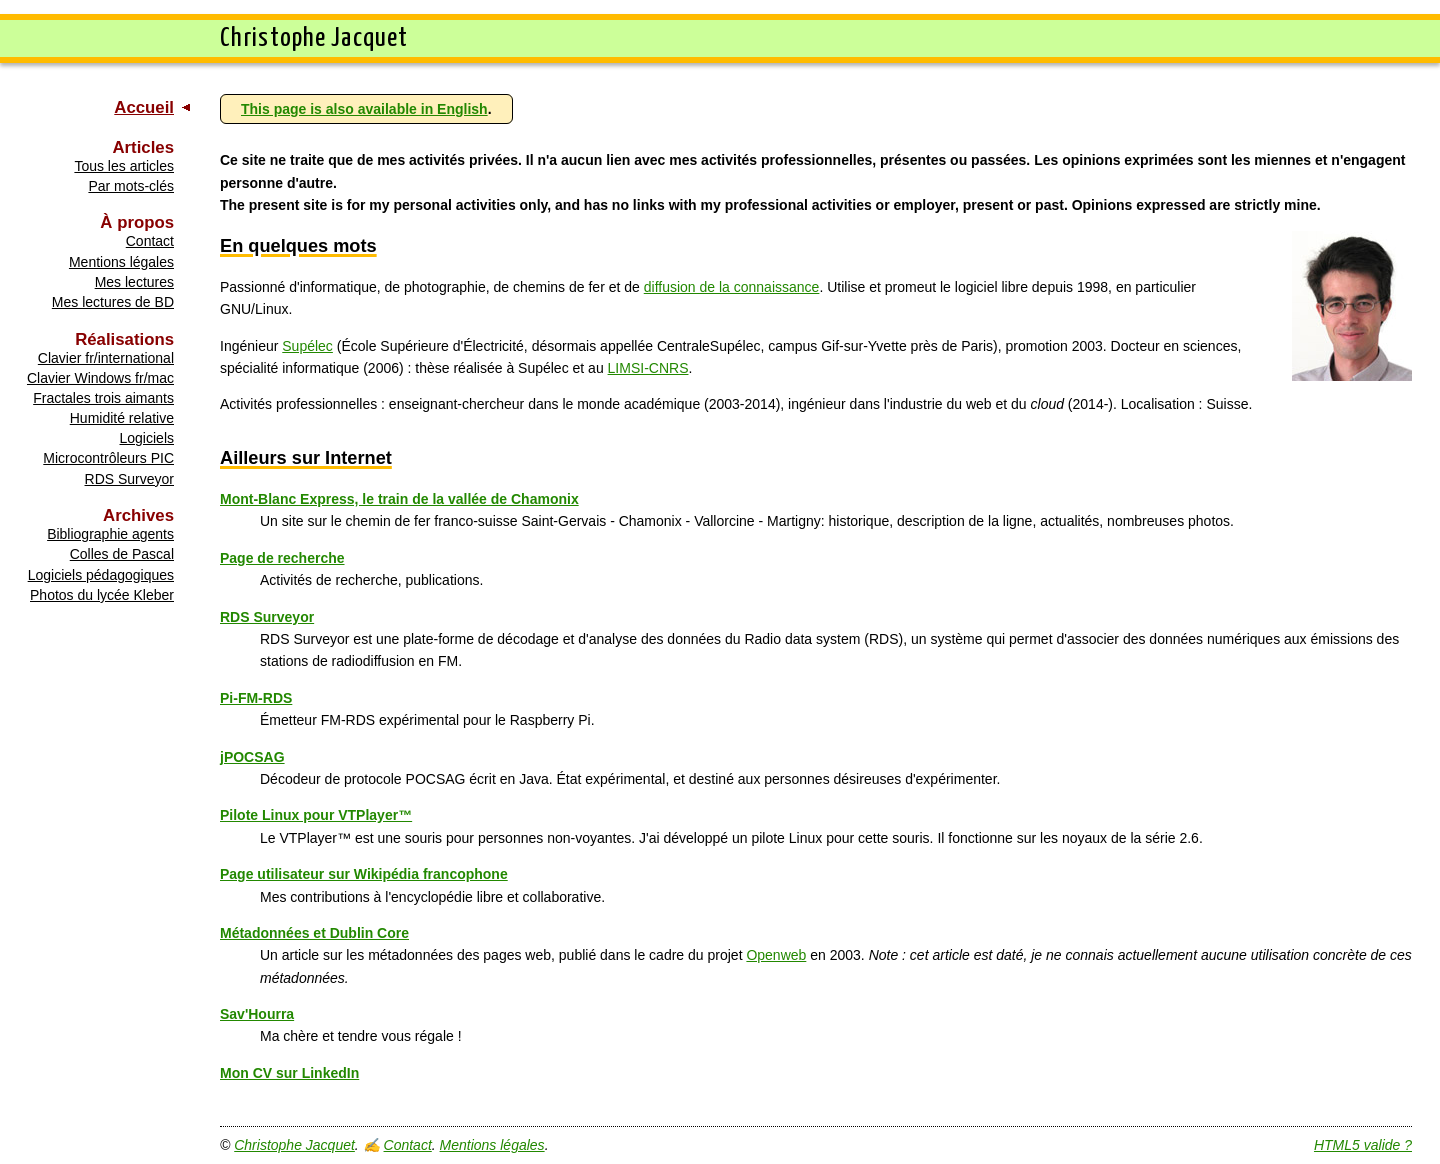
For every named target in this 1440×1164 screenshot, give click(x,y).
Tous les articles (124, 166)
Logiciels (147, 438)
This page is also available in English (364, 109)
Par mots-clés (131, 186)
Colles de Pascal (122, 554)
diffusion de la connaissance (732, 287)
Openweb (776, 955)
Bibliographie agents (110, 534)
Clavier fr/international (106, 358)
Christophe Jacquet (294, 1145)
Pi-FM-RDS (256, 698)
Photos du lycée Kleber (102, 595)
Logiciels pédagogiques (101, 575)
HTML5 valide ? (1363, 1145)
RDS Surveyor (129, 479)
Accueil (144, 107)
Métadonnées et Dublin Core (314, 933)
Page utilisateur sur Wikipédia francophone (364, 874)
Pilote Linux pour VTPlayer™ (316, 815)
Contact (150, 241)
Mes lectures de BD (113, 302)
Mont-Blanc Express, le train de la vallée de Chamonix (399, 499)
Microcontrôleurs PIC (108, 458)
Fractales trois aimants (103, 398)
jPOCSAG (252, 757)
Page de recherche (282, 558)
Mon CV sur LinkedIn (289, 1073)
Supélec (307, 346)
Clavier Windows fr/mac (100, 378)
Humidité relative (122, 418)
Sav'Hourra (257, 1014)
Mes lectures (134, 282)
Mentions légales (121, 262)
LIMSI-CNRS (648, 368)
